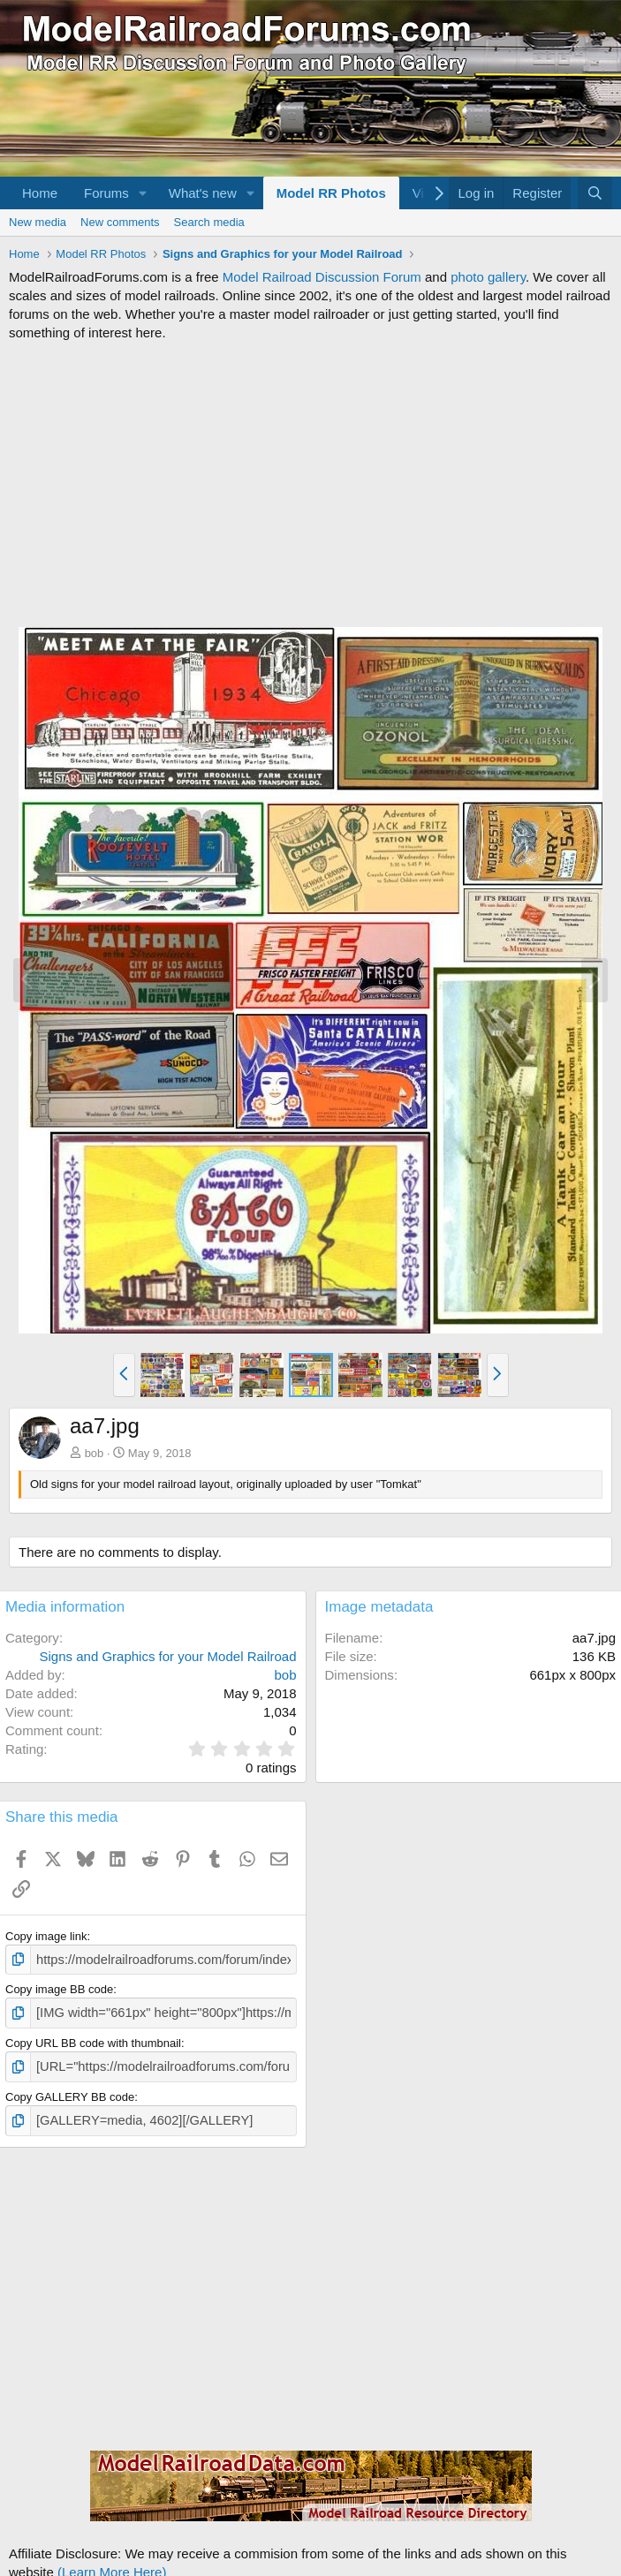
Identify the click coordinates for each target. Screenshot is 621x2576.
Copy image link (46, 1936)
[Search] (595, 193)
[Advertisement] (310, 484)
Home (39, 192)
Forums (106, 192)
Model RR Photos (331, 192)
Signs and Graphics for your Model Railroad (168, 1656)
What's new (203, 192)
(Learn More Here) (111, 2563)
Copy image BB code (59, 1987)
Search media (209, 222)
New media (37, 222)
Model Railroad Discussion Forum (322, 276)
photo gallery (488, 276)
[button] (143, 193)
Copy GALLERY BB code (69, 2090)
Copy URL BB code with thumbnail (93, 2038)
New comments (120, 222)
